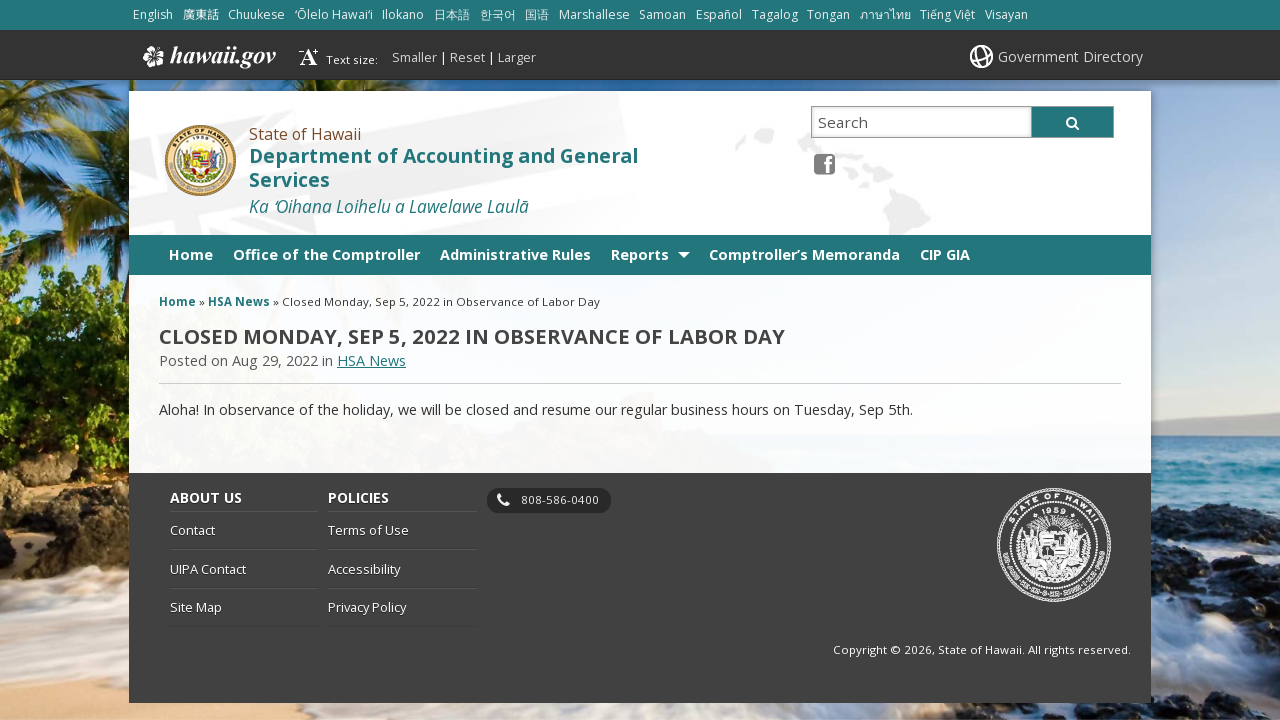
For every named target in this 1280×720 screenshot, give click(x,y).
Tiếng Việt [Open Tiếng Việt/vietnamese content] (947, 14)
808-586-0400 (560, 499)
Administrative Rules (515, 254)
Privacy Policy (367, 607)
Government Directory (1070, 56)
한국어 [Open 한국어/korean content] (498, 14)
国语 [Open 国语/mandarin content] (537, 14)
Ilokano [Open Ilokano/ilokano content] (403, 14)
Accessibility (364, 569)
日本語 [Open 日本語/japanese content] (452, 14)
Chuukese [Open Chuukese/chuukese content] (256, 14)
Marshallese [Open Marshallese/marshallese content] (594, 14)
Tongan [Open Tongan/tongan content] (828, 14)
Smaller (414, 57)
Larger (517, 57)
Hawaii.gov (207, 57)
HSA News (239, 301)
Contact (192, 530)
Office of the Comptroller (326, 254)
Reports (640, 254)
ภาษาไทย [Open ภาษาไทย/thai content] (885, 14)
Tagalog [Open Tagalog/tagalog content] (775, 14)
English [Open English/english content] (153, 14)
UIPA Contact (208, 569)
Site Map (196, 607)
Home (191, 254)
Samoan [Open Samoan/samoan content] (662, 14)
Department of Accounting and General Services (443, 168)
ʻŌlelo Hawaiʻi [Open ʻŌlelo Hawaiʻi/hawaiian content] (334, 14)
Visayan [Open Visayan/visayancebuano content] (1006, 14)
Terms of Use (368, 530)
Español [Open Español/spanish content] (719, 14)
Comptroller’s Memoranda (804, 254)
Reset (467, 57)
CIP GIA (945, 254)
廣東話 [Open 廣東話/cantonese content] (201, 14)
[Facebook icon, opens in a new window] (824, 163)
